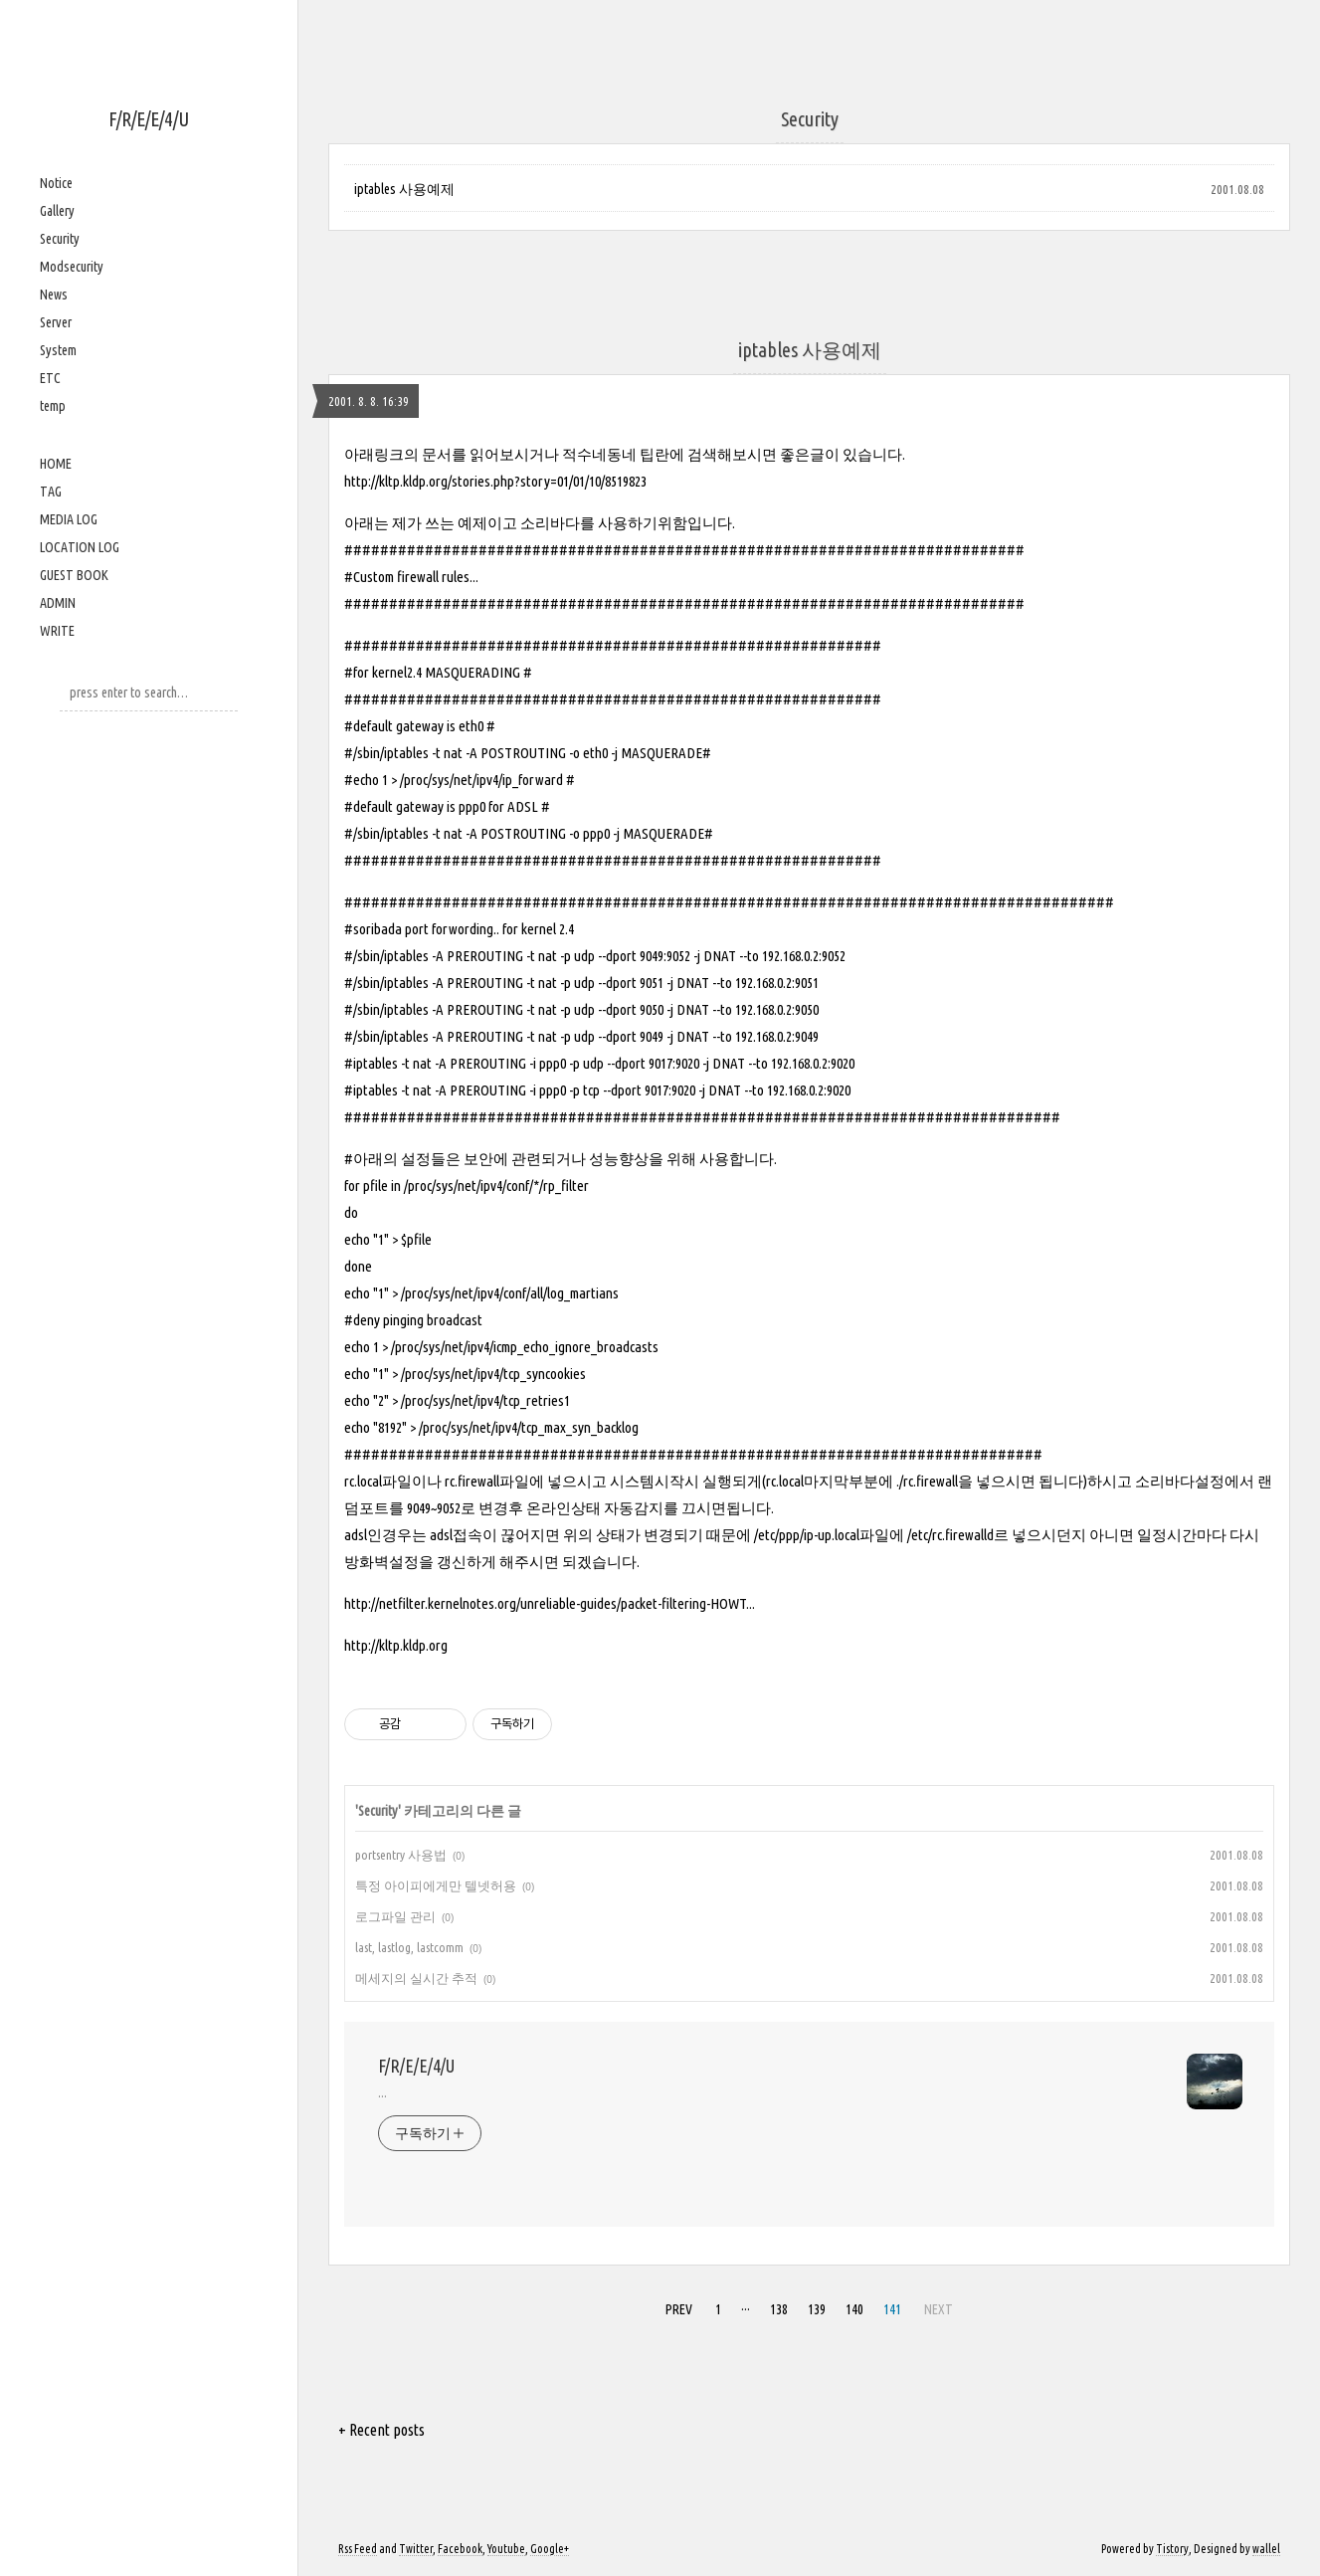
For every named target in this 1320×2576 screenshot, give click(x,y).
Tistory (1172, 2548)
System (58, 350)
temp (53, 406)
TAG (51, 491)
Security (60, 239)
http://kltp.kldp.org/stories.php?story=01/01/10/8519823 (495, 481)
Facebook (460, 2548)
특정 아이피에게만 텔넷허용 (435, 1885)
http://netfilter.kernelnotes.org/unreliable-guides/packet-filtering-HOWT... (549, 1603)
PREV (678, 2309)
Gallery (57, 211)
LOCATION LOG (79, 547)
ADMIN (58, 603)
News (54, 294)
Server (56, 322)
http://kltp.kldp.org (396, 1645)
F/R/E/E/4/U (148, 118)
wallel (1266, 2548)
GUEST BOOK (74, 575)
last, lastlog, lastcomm (409, 1947)
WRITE (57, 631)
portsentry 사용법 (401, 1855)
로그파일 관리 (395, 1916)
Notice (56, 183)
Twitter (416, 2548)
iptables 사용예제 (404, 189)
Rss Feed (357, 2548)
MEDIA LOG (68, 519)
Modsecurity (71, 267)
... (382, 2092)
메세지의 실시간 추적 (416, 1978)
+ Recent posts (381, 2430)
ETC (50, 378)
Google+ (549, 2548)
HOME (56, 464)
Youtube (506, 2548)
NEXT (938, 2309)
